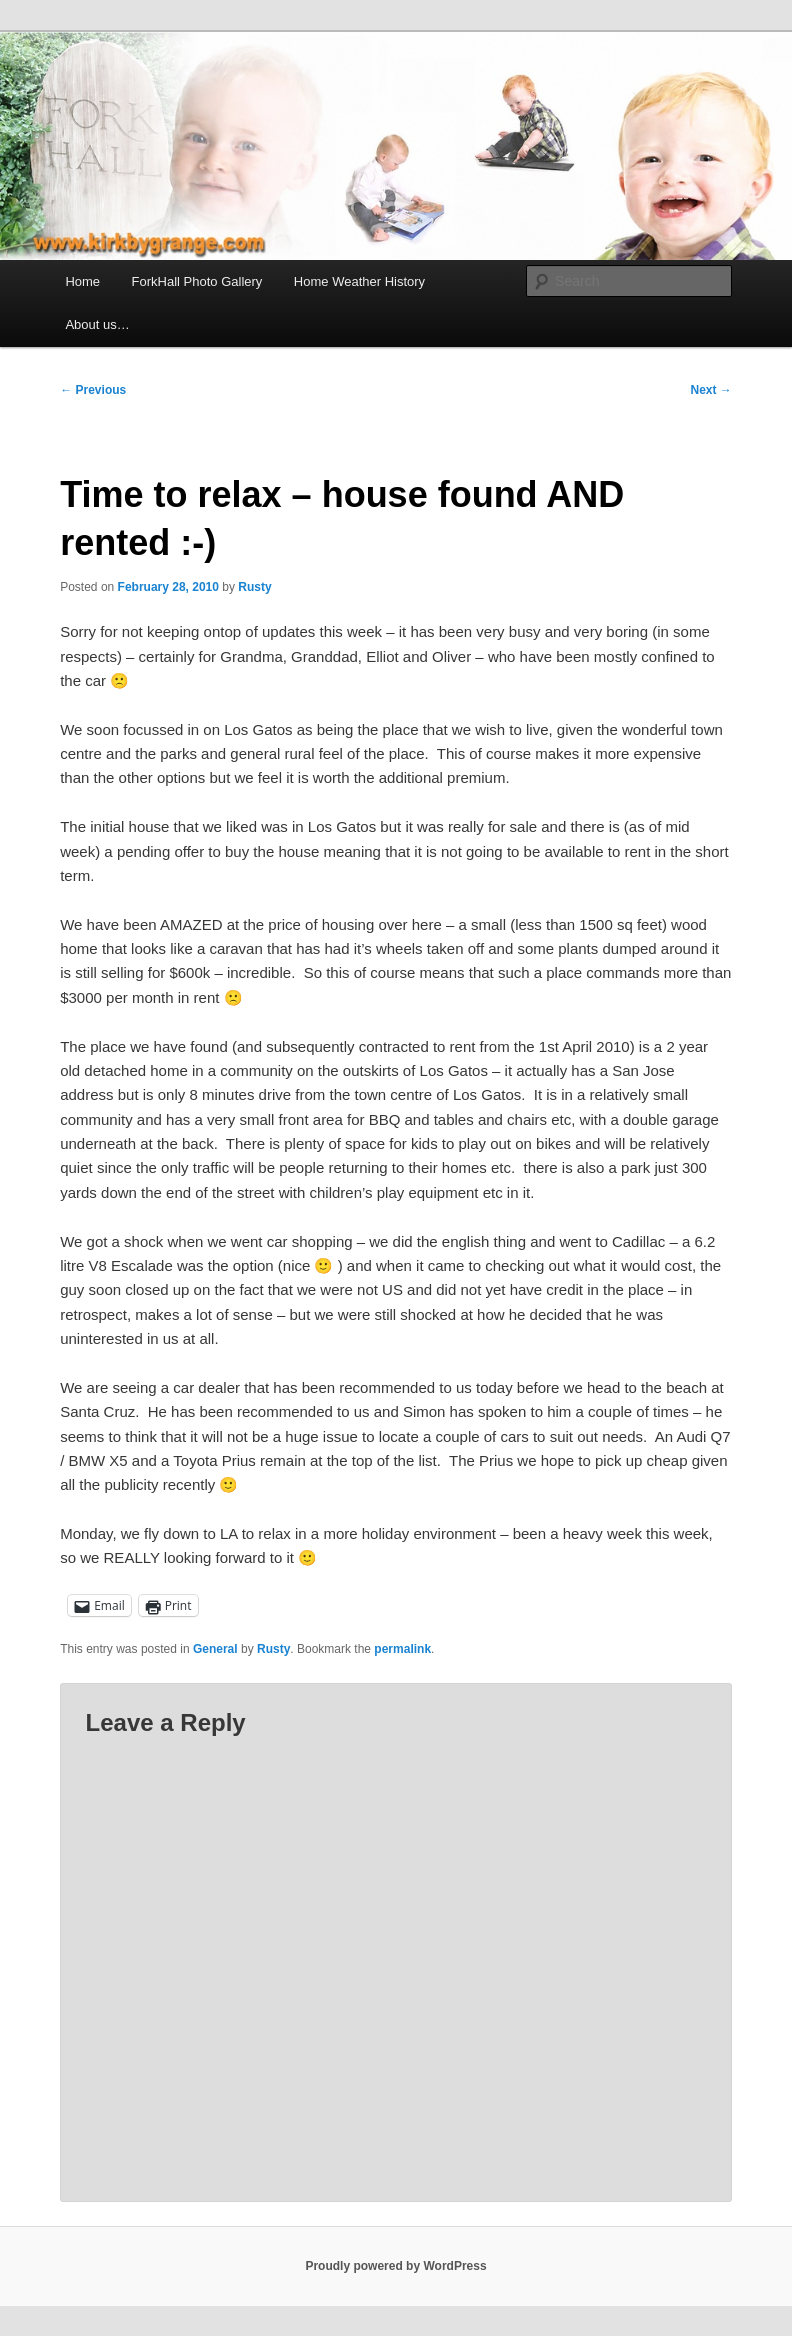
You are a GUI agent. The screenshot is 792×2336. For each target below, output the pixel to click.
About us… (97, 324)
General (215, 1649)
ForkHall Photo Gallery (197, 281)
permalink (402, 1649)
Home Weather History (359, 281)
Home (82, 281)
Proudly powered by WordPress (395, 2266)
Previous (93, 390)
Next (710, 390)
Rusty (254, 587)
